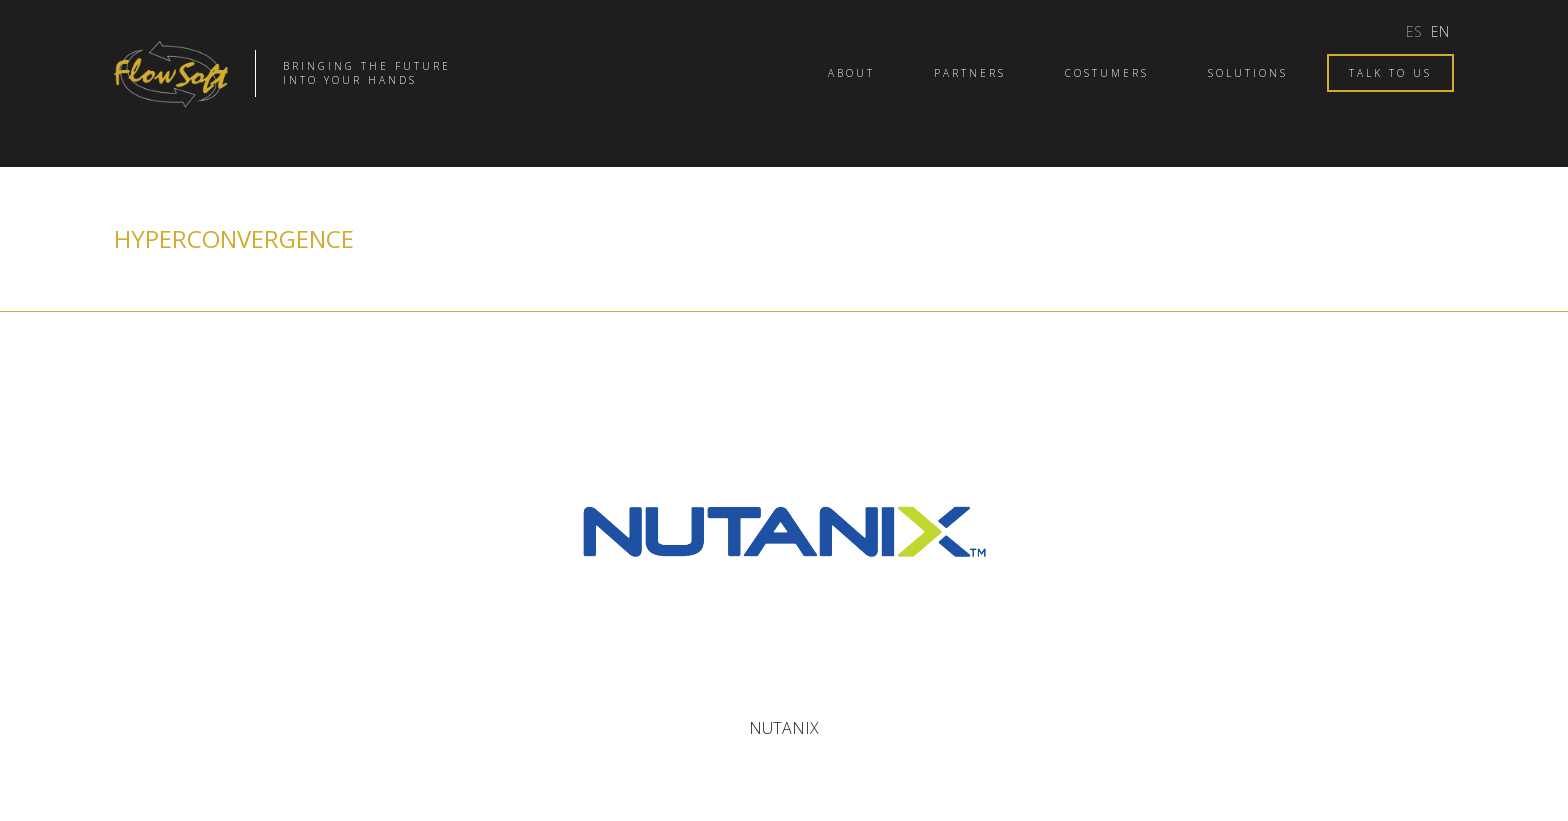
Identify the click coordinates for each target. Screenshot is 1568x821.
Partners (970, 73)
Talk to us (1390, 73)
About (851, 73)
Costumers (1107, 73)
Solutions (1248, 73)
